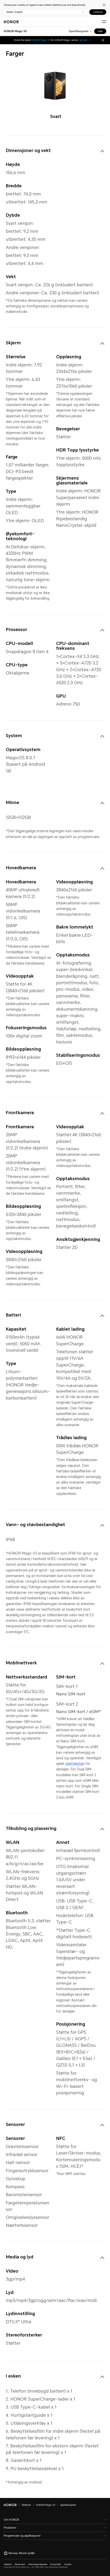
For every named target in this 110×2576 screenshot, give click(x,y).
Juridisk (67, 2564)
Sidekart (8, 2564)
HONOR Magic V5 (41, 40)
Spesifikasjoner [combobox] (79, 31)
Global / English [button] (14, 12)
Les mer (85, 40)
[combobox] (15, 31)
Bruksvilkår (55, 2564)
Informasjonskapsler (37, 2564)
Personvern (20, 2564)
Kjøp (100, 31)
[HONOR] (12, 2505)
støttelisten (74, 1764)
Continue (98, 12)
